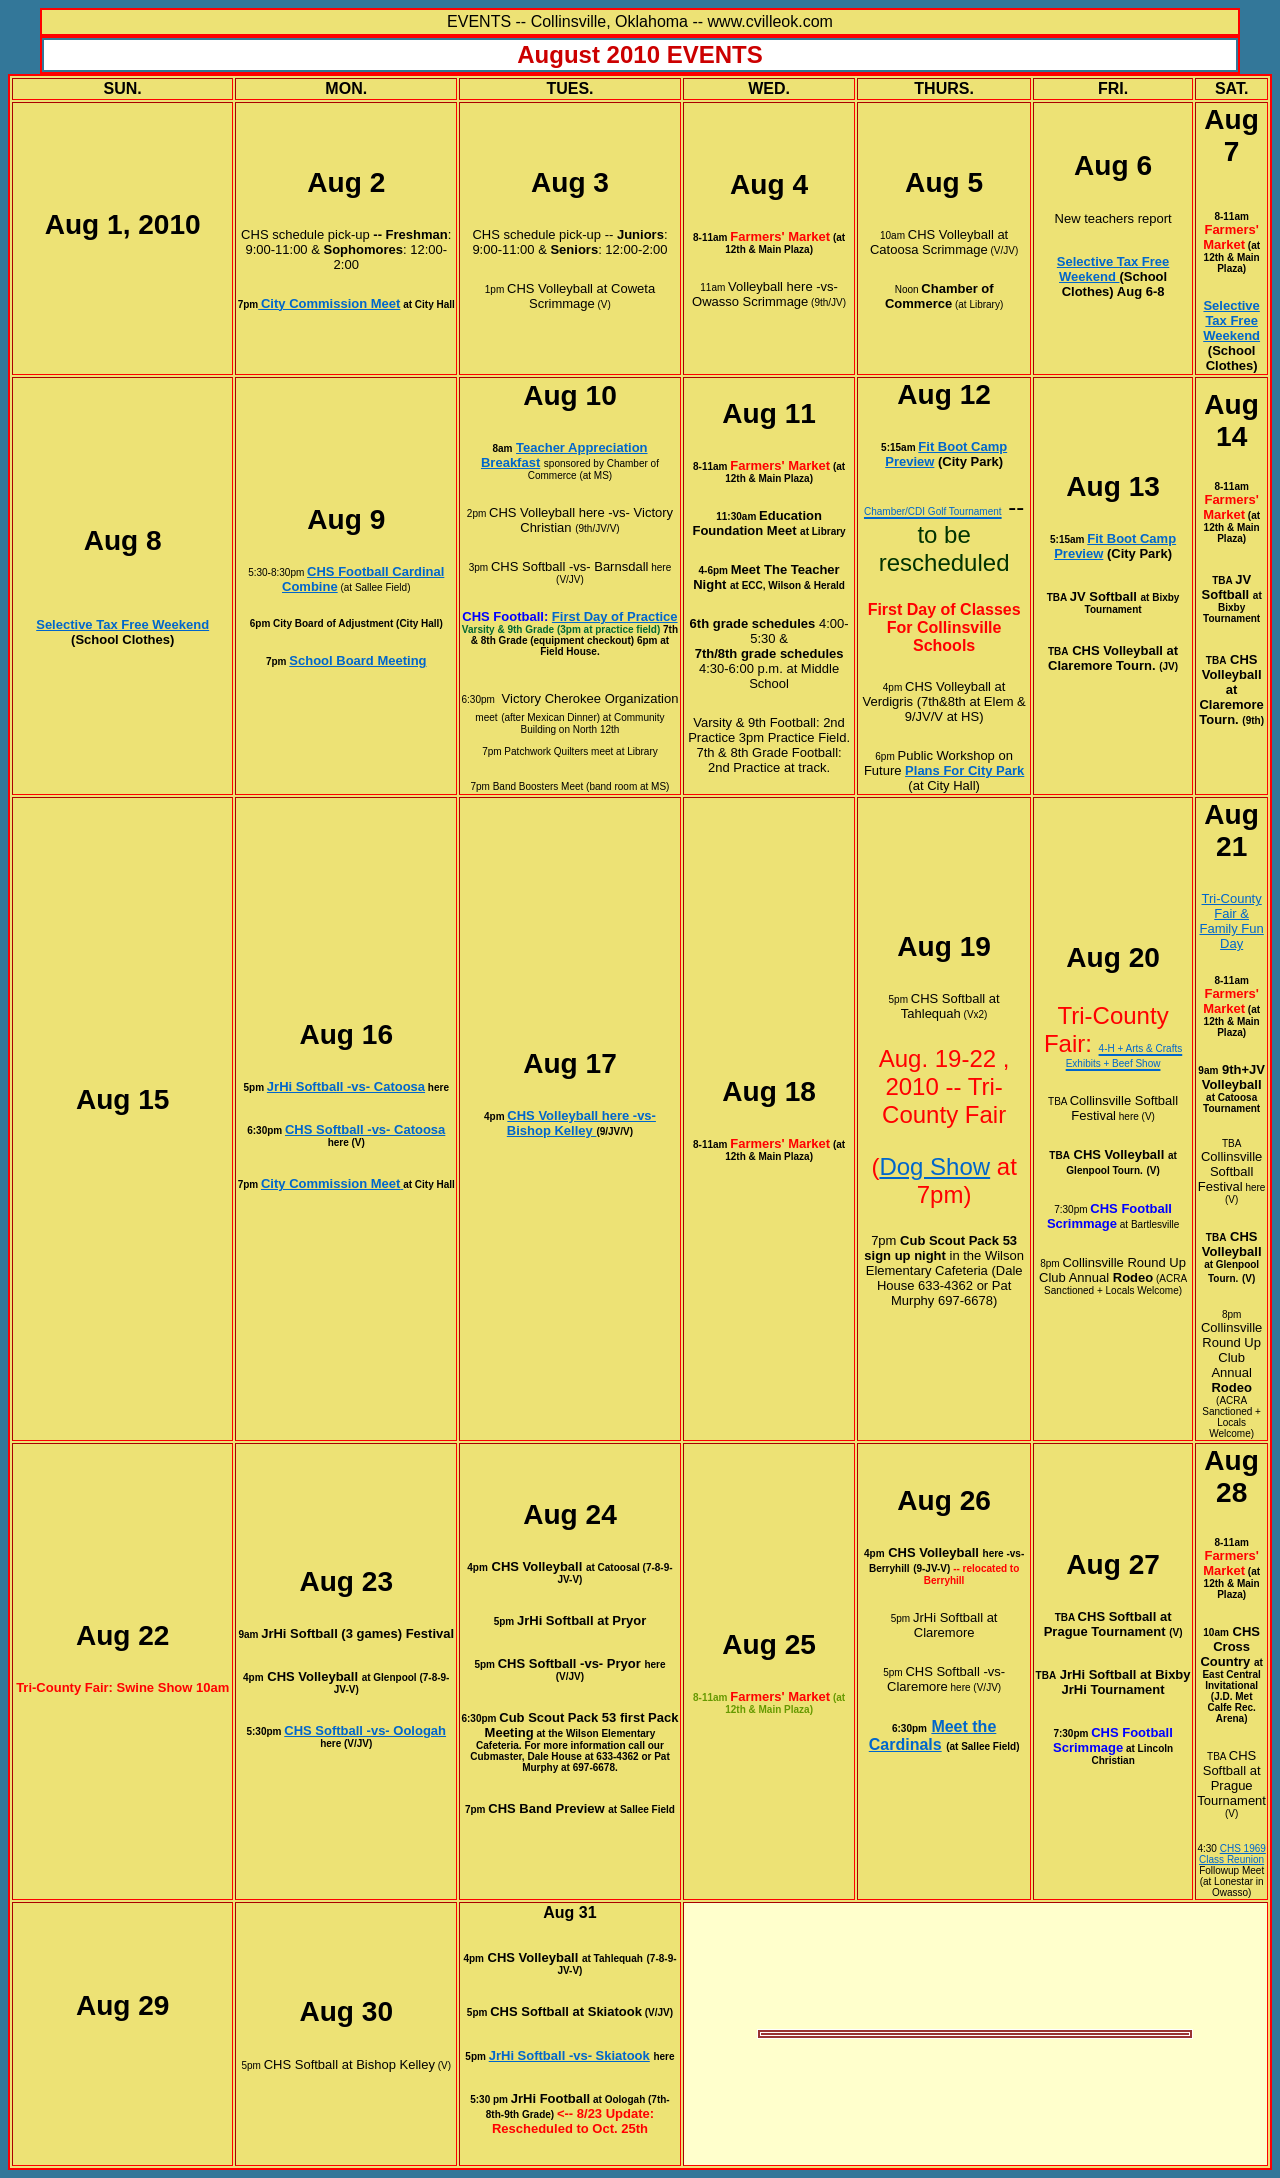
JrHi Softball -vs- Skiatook (569, 2055)
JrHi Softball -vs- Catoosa (346, 1086)
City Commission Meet (330, 1183)
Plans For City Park (964, 770)
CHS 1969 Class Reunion (1232, 1854)
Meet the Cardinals (933, 1735)
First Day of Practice (615, 616)
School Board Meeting (357, 660)
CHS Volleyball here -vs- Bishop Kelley (581, 1123)
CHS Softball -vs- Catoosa (365, 1129)
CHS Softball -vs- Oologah (365, 1730)
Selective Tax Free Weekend (1113, 269)
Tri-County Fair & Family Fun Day (1231, 921)
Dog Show (934, 1166)
